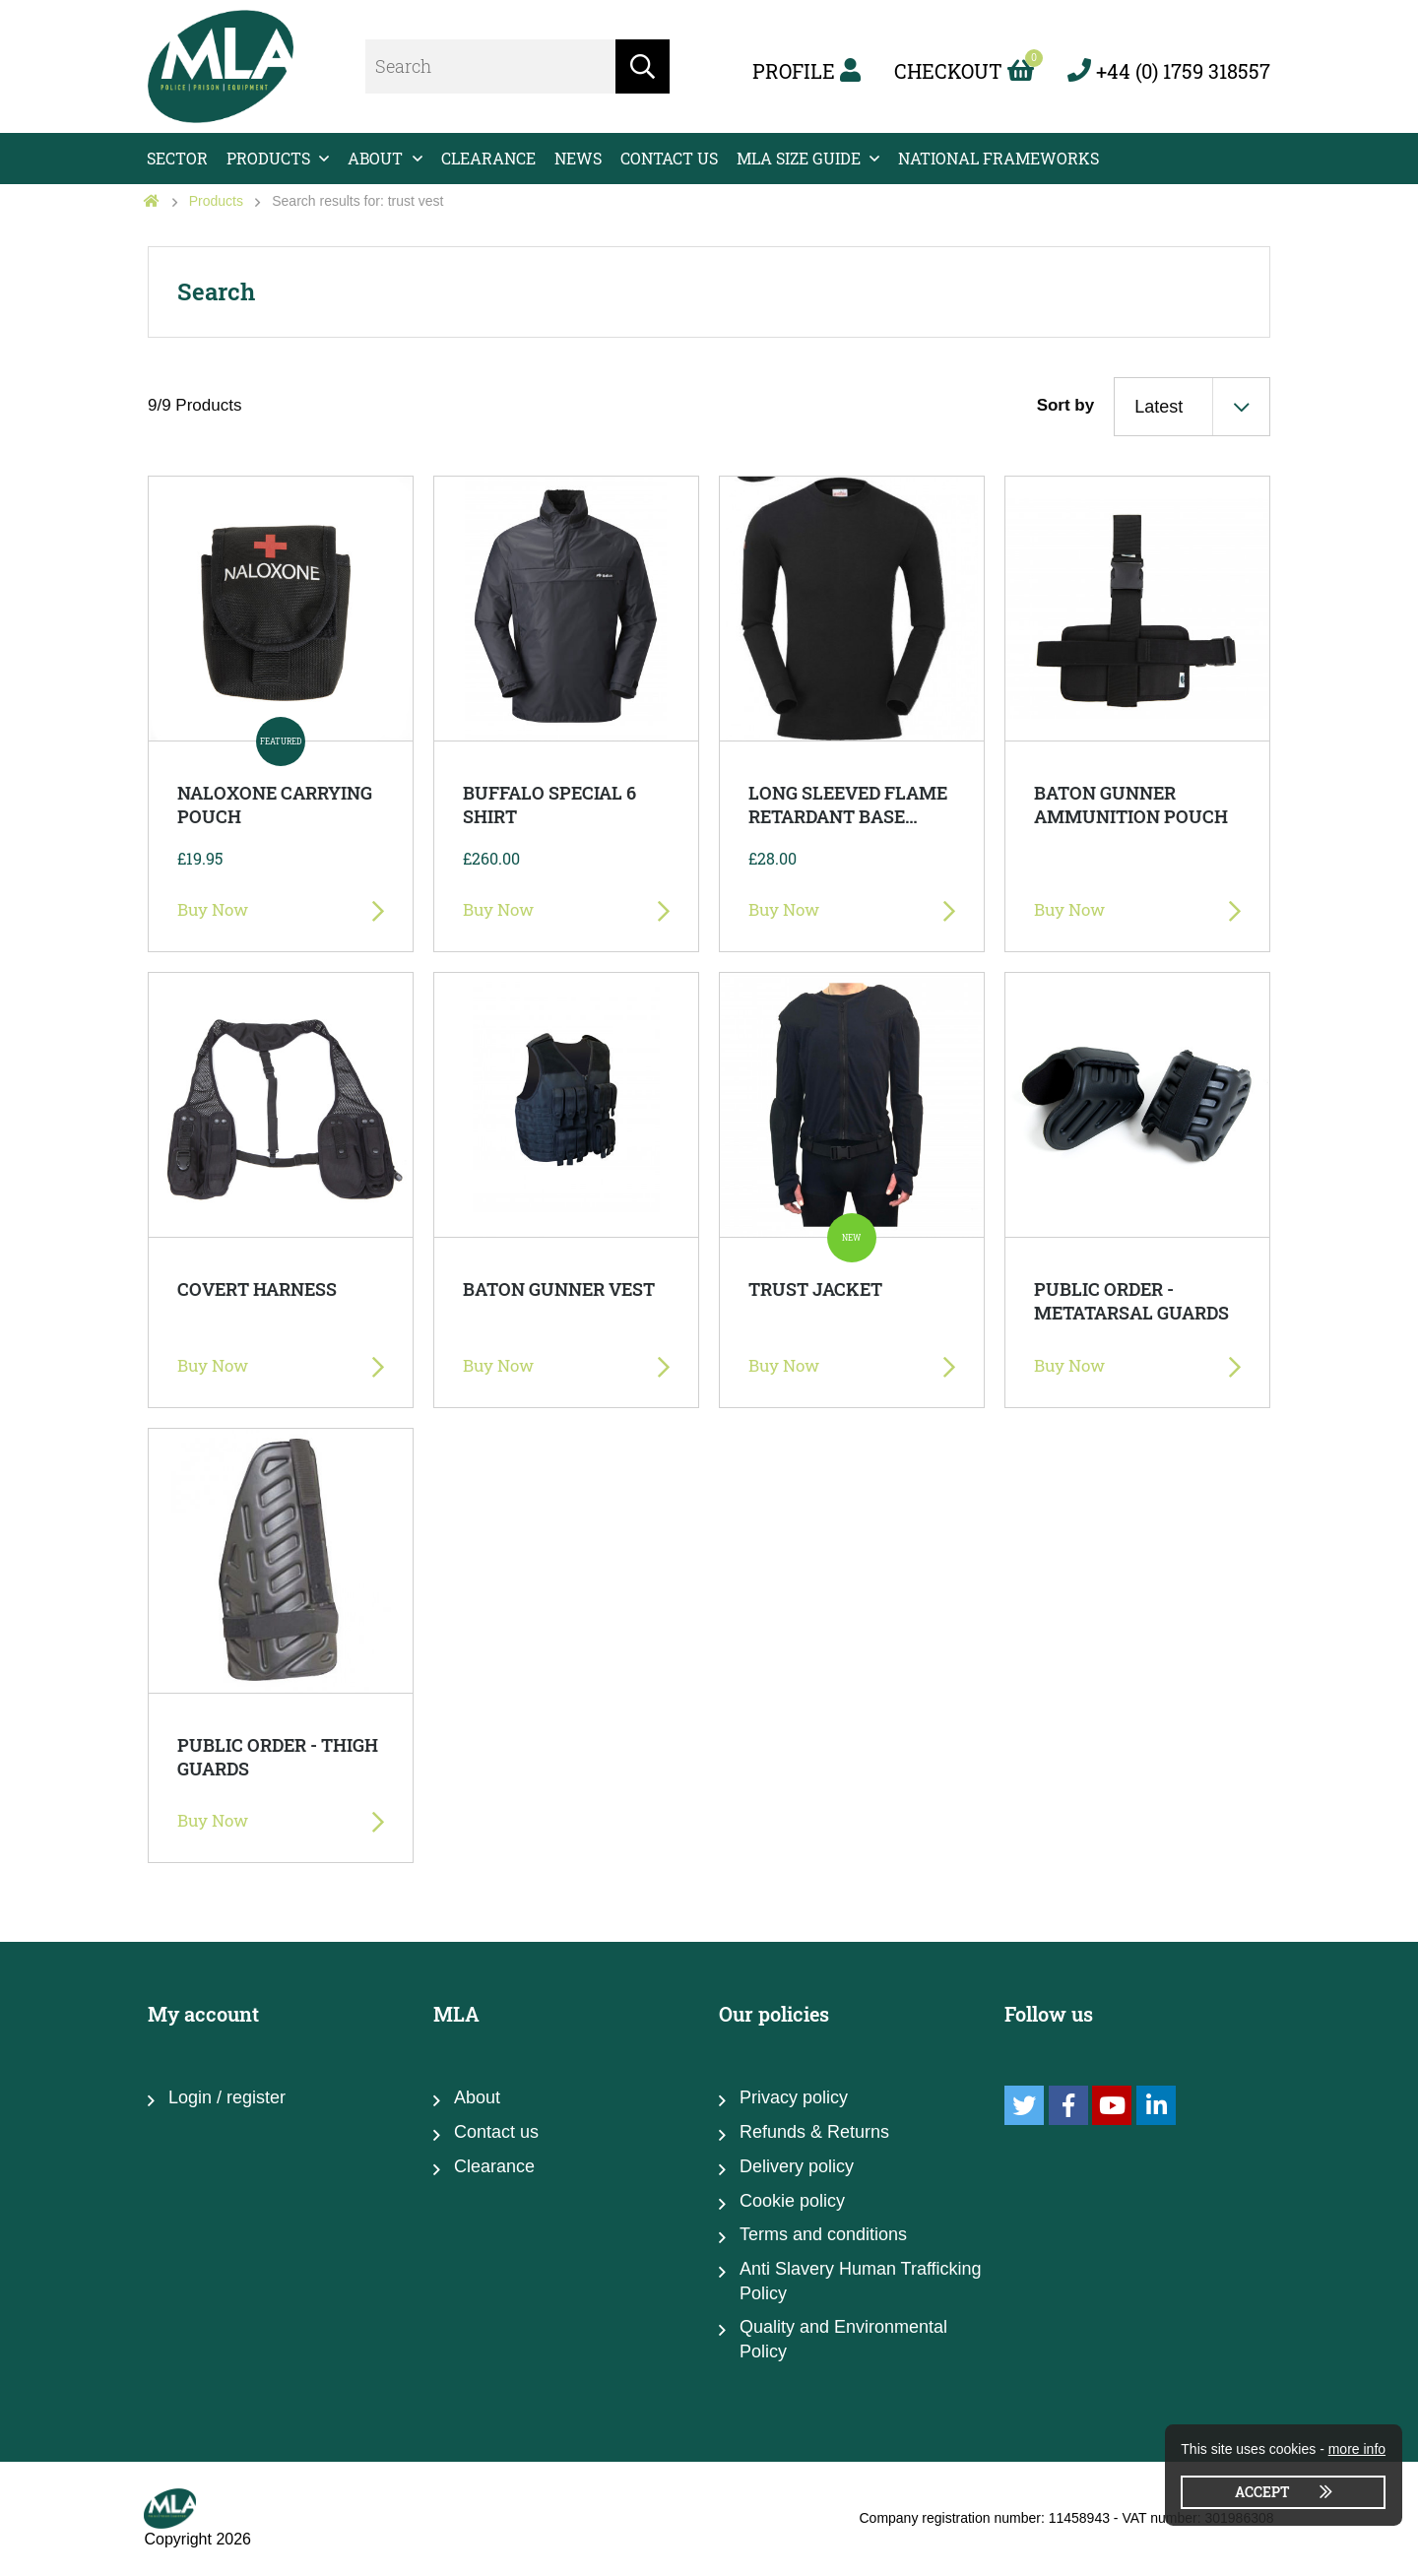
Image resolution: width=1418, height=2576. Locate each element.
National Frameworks (998, 158)
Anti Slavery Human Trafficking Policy (861, 2280)
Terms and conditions (823, 2234)
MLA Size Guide (799, 158)
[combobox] (1192, 406)
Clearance (488, 158)
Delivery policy (797, 2166)
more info (1357, 2449)
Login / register (227, 2097)
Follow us (1048, 2014)
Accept (1262, 2491)
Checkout (964, 71)
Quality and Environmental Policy (843, 2338)
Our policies (774, 2014)
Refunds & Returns (814, 2132)
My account (203, 2014)
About (375, 158)
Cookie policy (792, 2201)
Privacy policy (794, 2097)
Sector (177, 158)
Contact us (669, 158)
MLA (456, 2014)
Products (268, 158)
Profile (806, 71)
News (578, 158)
